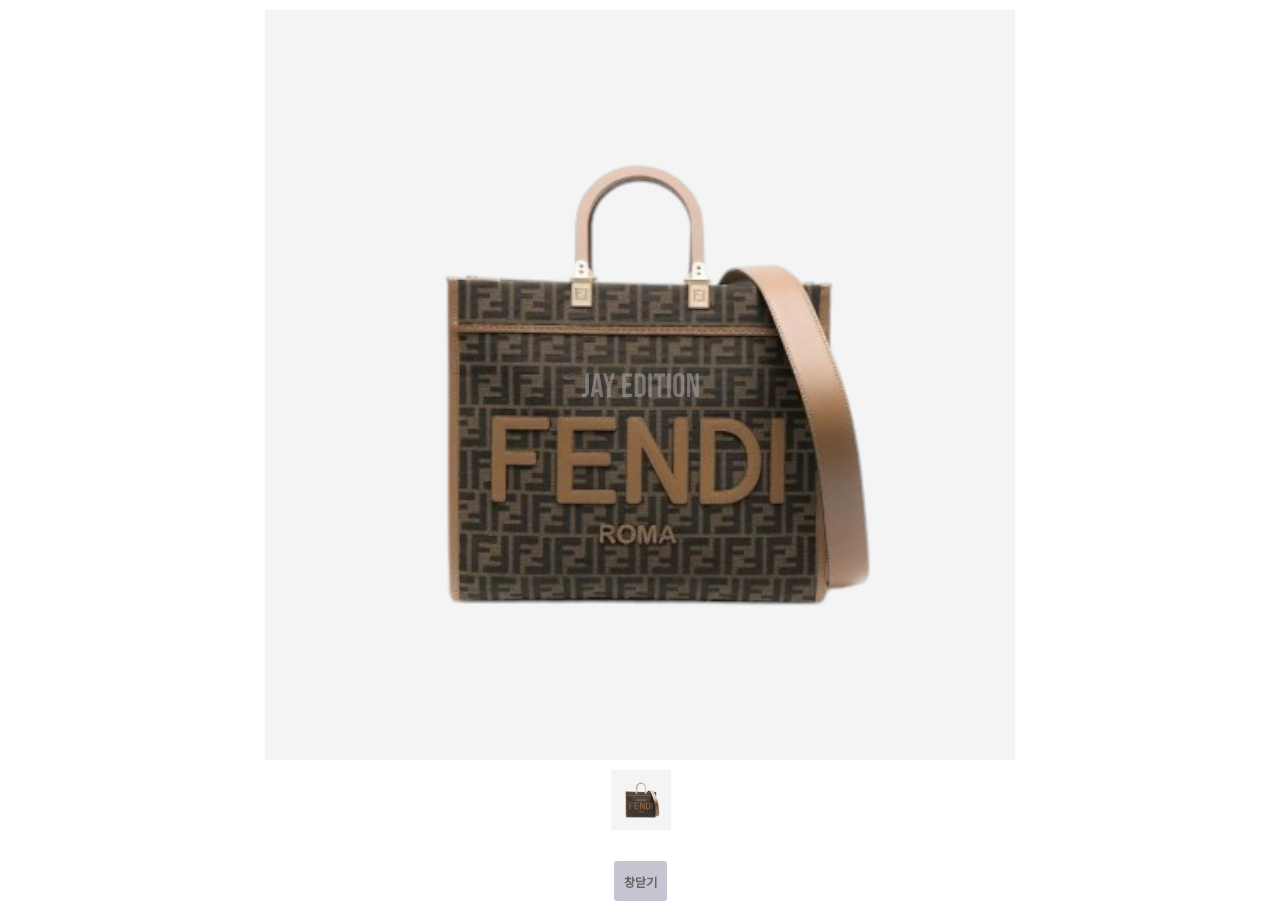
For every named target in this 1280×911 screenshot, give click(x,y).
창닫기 (640, 881)
